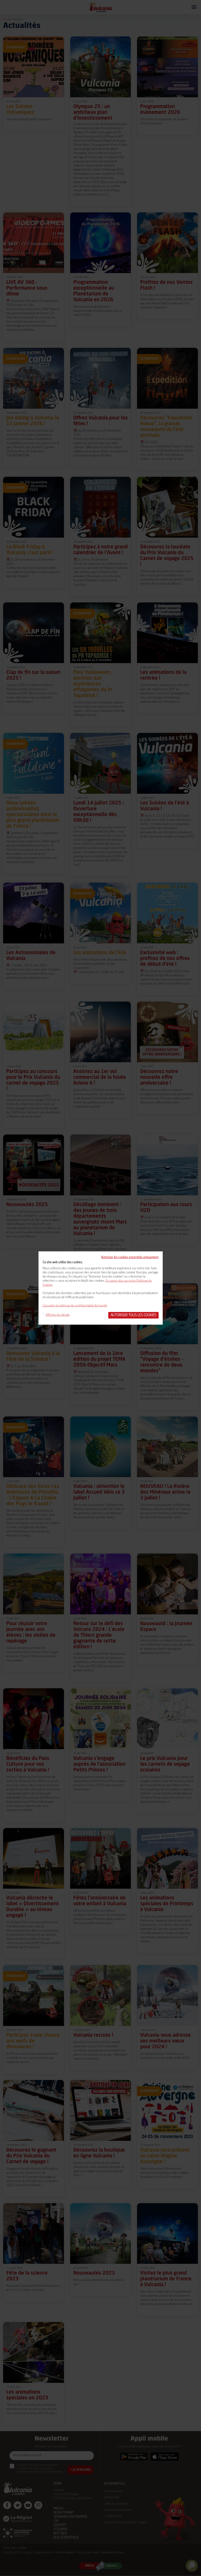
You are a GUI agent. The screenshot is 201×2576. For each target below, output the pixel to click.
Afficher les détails (58, 1315)
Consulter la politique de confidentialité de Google (75, 1305)
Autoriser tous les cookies (133, 1315)
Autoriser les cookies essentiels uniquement (130, 1257)
